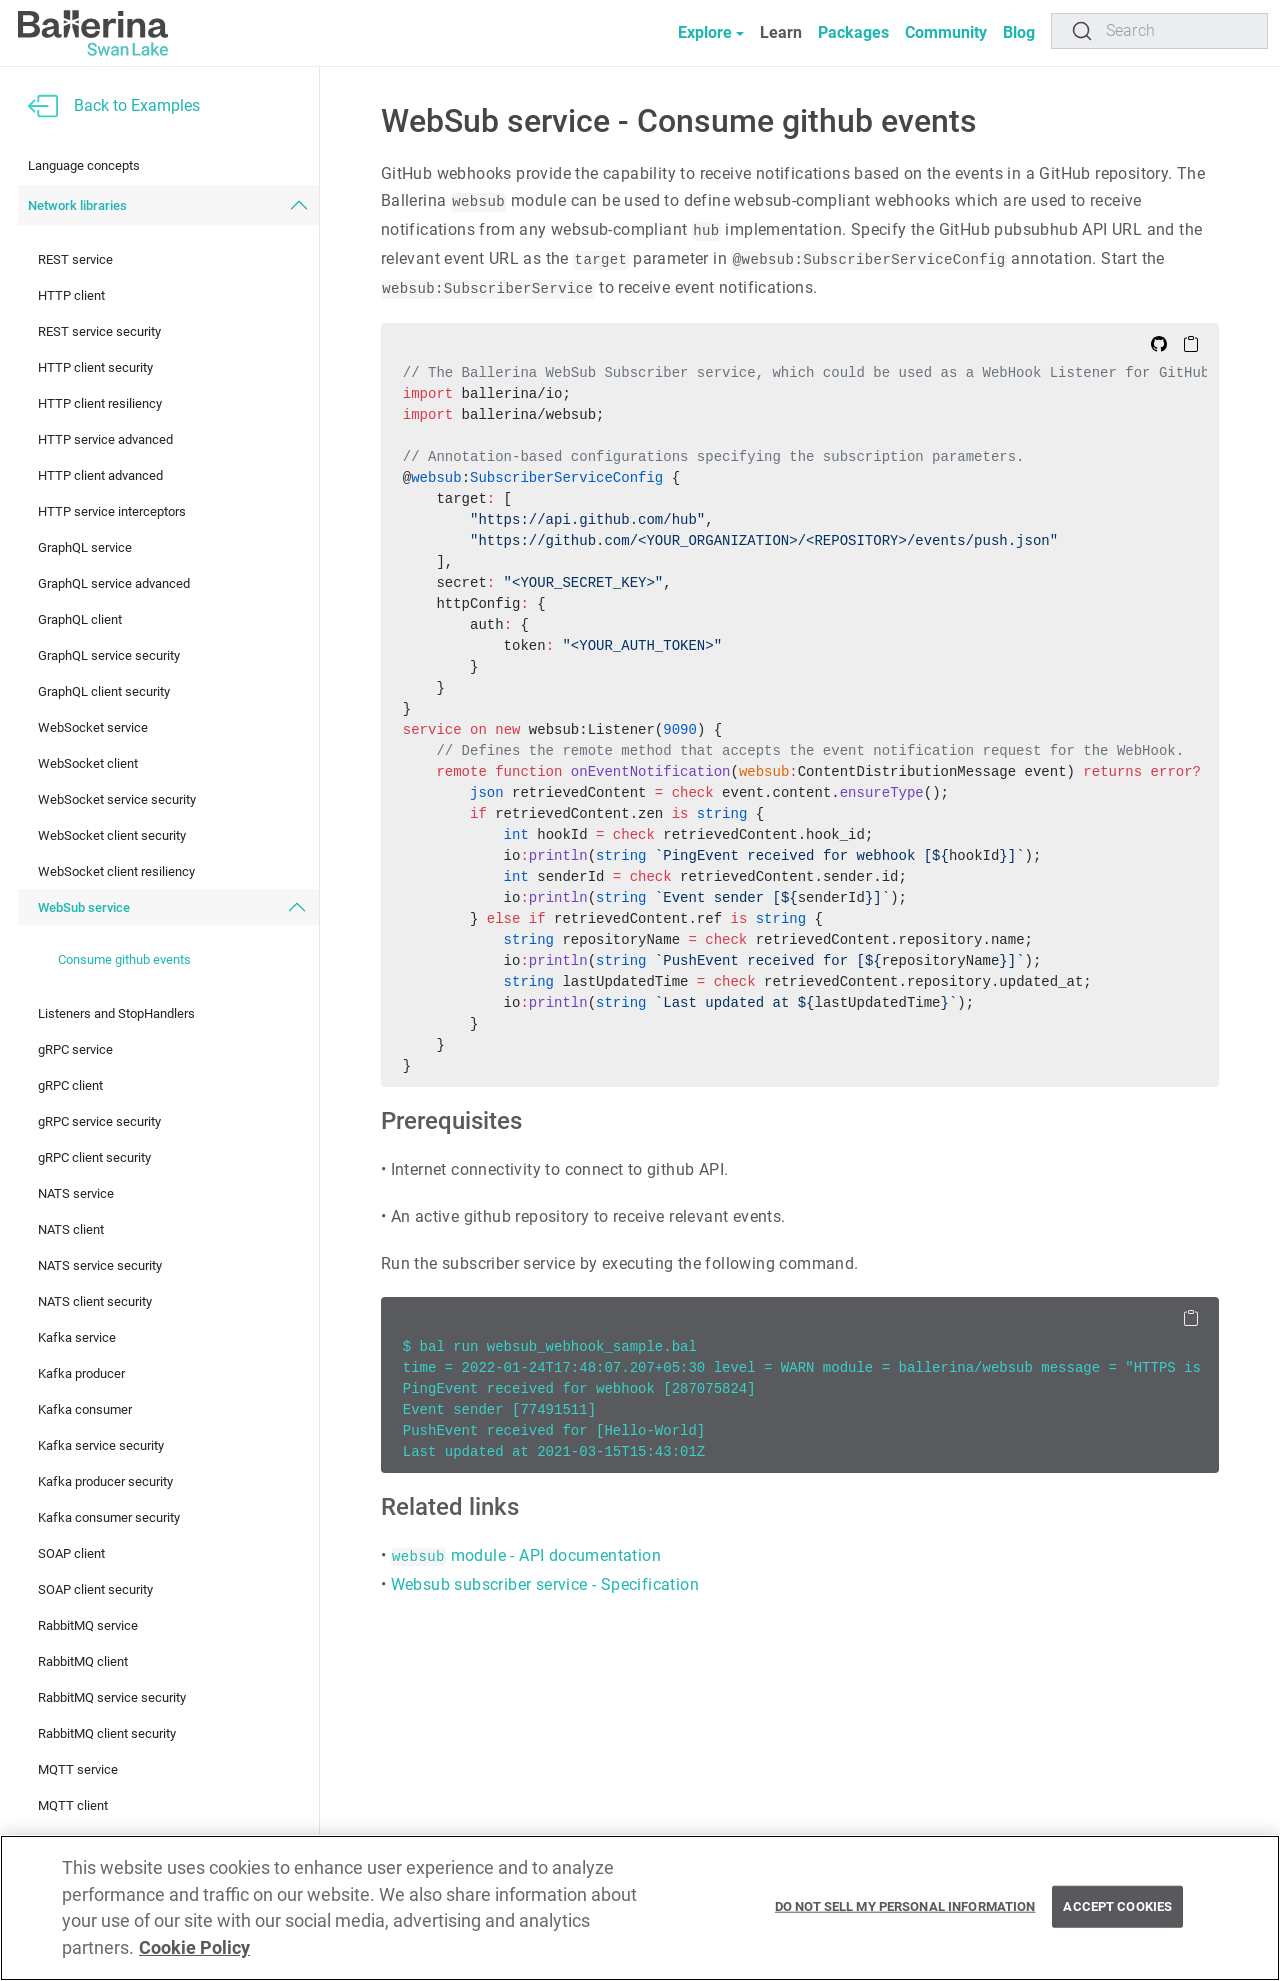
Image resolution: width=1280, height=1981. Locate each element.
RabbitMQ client (83, 1661)
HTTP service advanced (105, 439)
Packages (853, 32)
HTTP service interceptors (112, 511)
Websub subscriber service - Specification (545, 1584)
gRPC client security (94, 1157)
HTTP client (71, 295)
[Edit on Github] (1159, 343)
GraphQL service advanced (114, 583)
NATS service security (100, 1265)
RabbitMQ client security (107, 1733)
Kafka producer (81, 1373)
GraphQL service (85, 547)
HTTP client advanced (100, 475)
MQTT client (73, 1805)
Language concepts (84, 165)
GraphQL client (80, 619)
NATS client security (95, 1301)
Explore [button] (705, 32)
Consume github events (124, 959)
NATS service (76, 1193)
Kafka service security (101, 1445)
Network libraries (77, 205)
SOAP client (71, 1553)
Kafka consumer (85, 1409)
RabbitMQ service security (112, 1697)
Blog (1019, 32)
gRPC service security (99, 1121)
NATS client (71, 1229)
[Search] (1159, 31)
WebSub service (84, 907)
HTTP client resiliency (100, 403)
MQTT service (78, 1769)
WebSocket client (88, 763)
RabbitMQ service (88, 1625)
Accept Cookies (1117, 1906)
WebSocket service (93, 727)
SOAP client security (95, 1589)
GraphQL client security (104, 691)
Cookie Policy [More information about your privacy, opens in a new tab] (194, 1948)
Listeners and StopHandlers (116, 1013)
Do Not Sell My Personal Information (905, 1906)
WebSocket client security (112, 835)
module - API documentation (526, 1555)
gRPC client (70, 1085)
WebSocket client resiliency (116, 871)
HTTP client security (95, 367)
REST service (75, 259)
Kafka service (77, 1337)
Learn (781, 32)
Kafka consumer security (109, 1517)
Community (946, 32)
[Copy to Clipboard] (1191, 343)
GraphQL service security (109, 655)
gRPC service (75, 1049)
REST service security (99, 331)
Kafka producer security (105, 1481)
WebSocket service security (117, 799)
